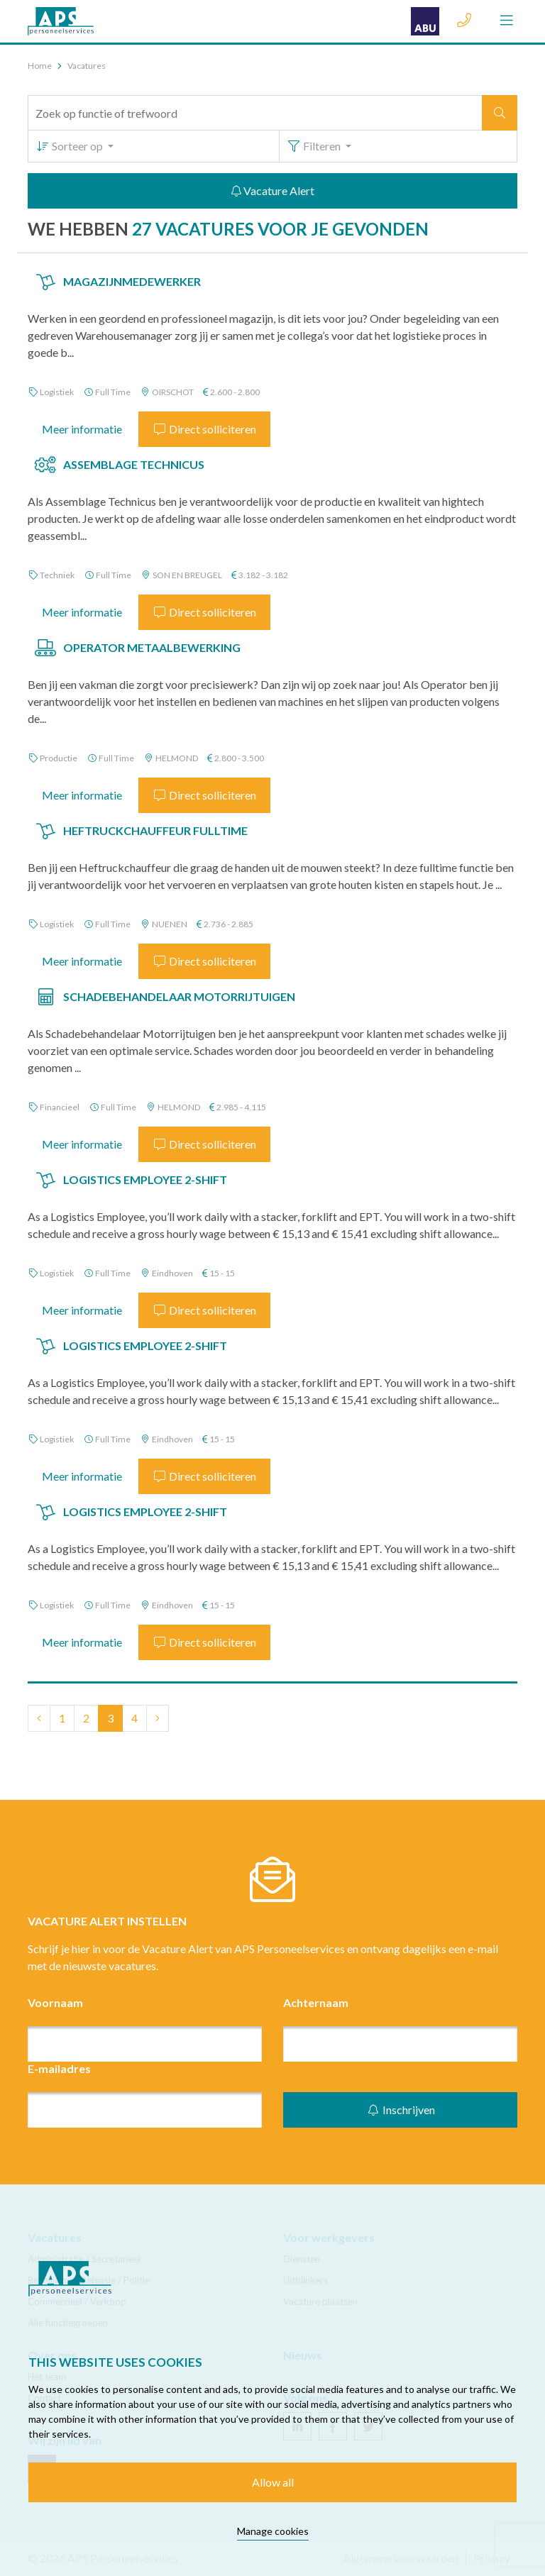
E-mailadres (59, 2068)
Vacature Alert (272, 190)
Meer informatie (82, 429)
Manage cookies (273, 2531)
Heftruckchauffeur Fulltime (155, 830)
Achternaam (315, 2002)
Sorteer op (70, 146)
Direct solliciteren (204, 429)
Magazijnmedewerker (132, 281)
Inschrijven (400, 2109)
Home (40, 65)
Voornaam (55, 2002)
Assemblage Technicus (133, 464)
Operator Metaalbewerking (152, 647)
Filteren (315, 146)
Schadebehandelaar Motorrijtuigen (179, 996)
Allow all (273, 2482)
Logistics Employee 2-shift (145, 1179)
